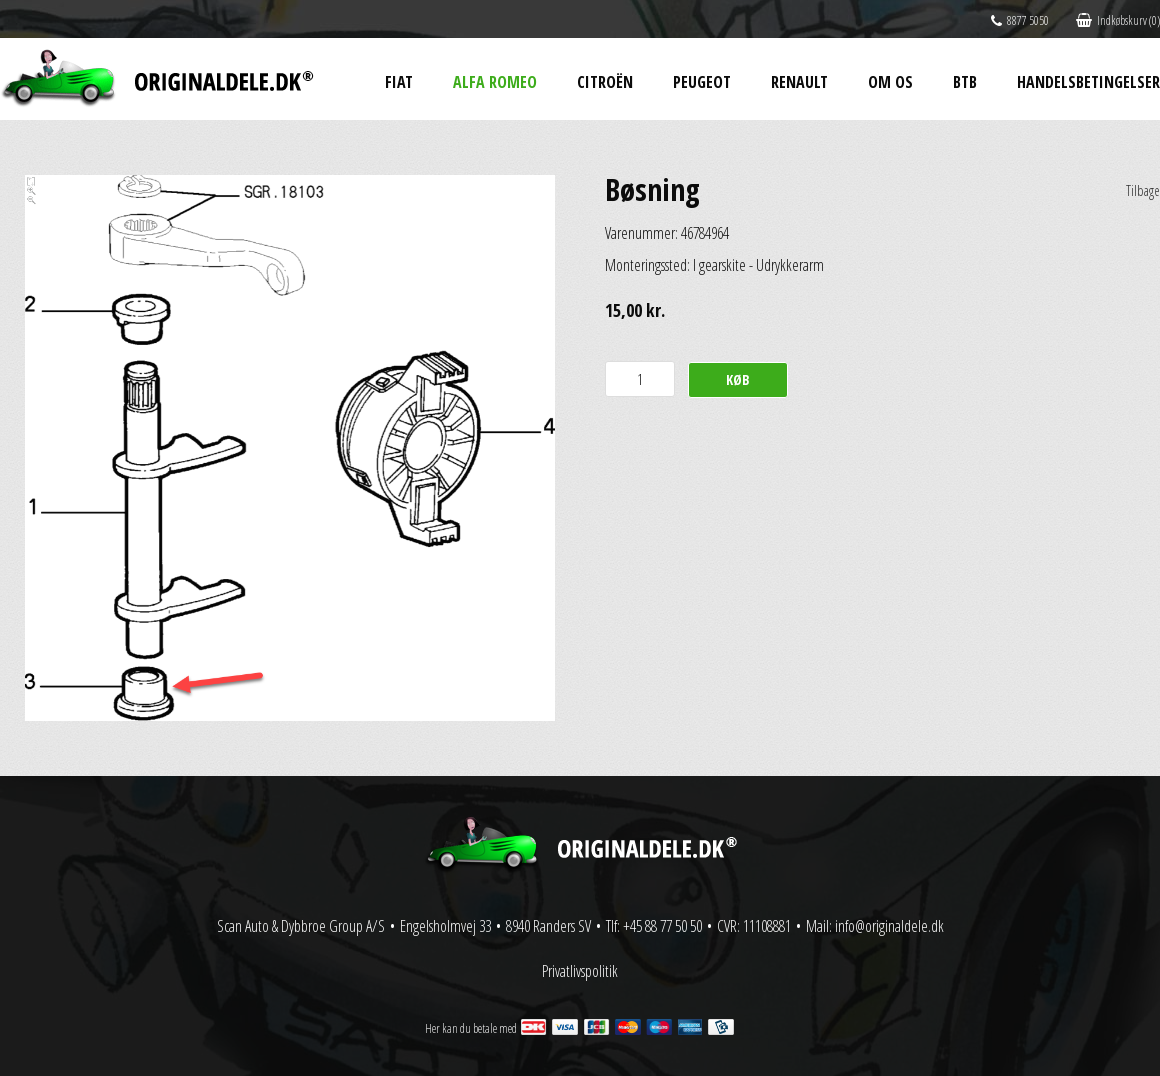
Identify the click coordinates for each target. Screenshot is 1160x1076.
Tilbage (1143, 190)
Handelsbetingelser (1088, 82)
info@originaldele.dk (889, 926)
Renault (799, 82)
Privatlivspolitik (580, 971)
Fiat (399, 82)
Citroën (605, 82)
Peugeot (702, 82)
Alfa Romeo (495, 82)
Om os (890, 82)
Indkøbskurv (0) (1118, 20)
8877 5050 (1020, 20)
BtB (965, 82)
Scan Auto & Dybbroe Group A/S (301, 926)
